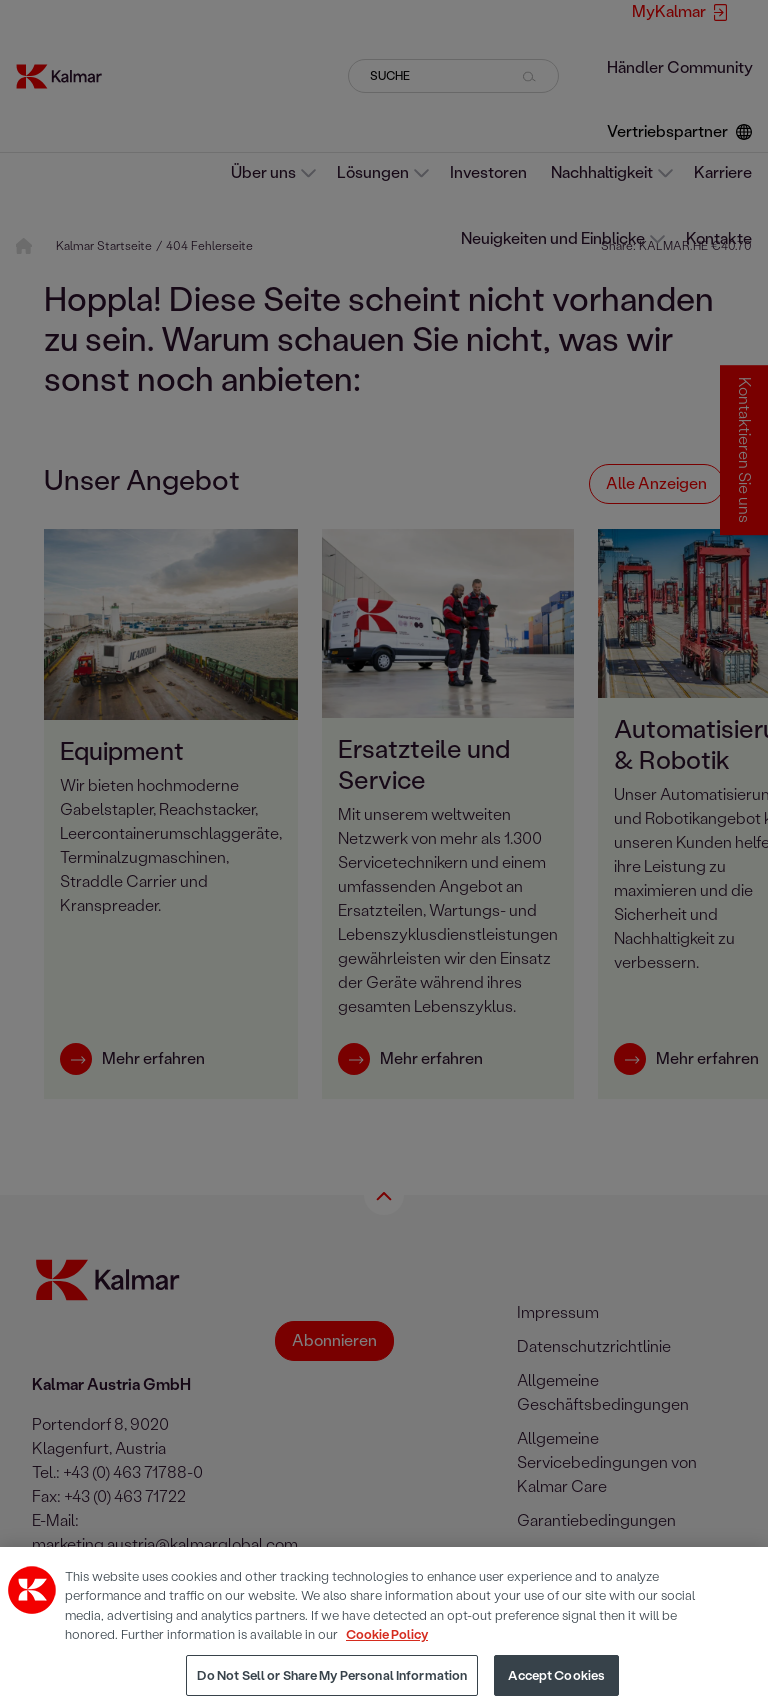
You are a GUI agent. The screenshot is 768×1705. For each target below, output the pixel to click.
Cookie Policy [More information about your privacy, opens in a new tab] (387, 1645)
